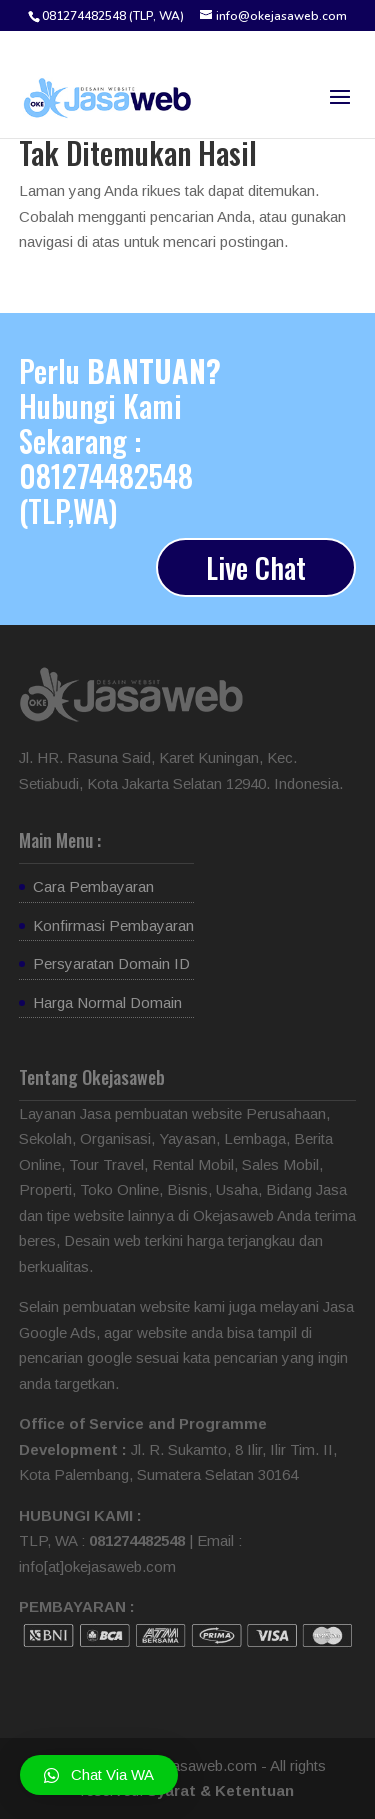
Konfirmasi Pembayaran (113, 925)
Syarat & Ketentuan (220, 1790)
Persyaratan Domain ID (111, 963)
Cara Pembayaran (93, 886)
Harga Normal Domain (107, 1002)
